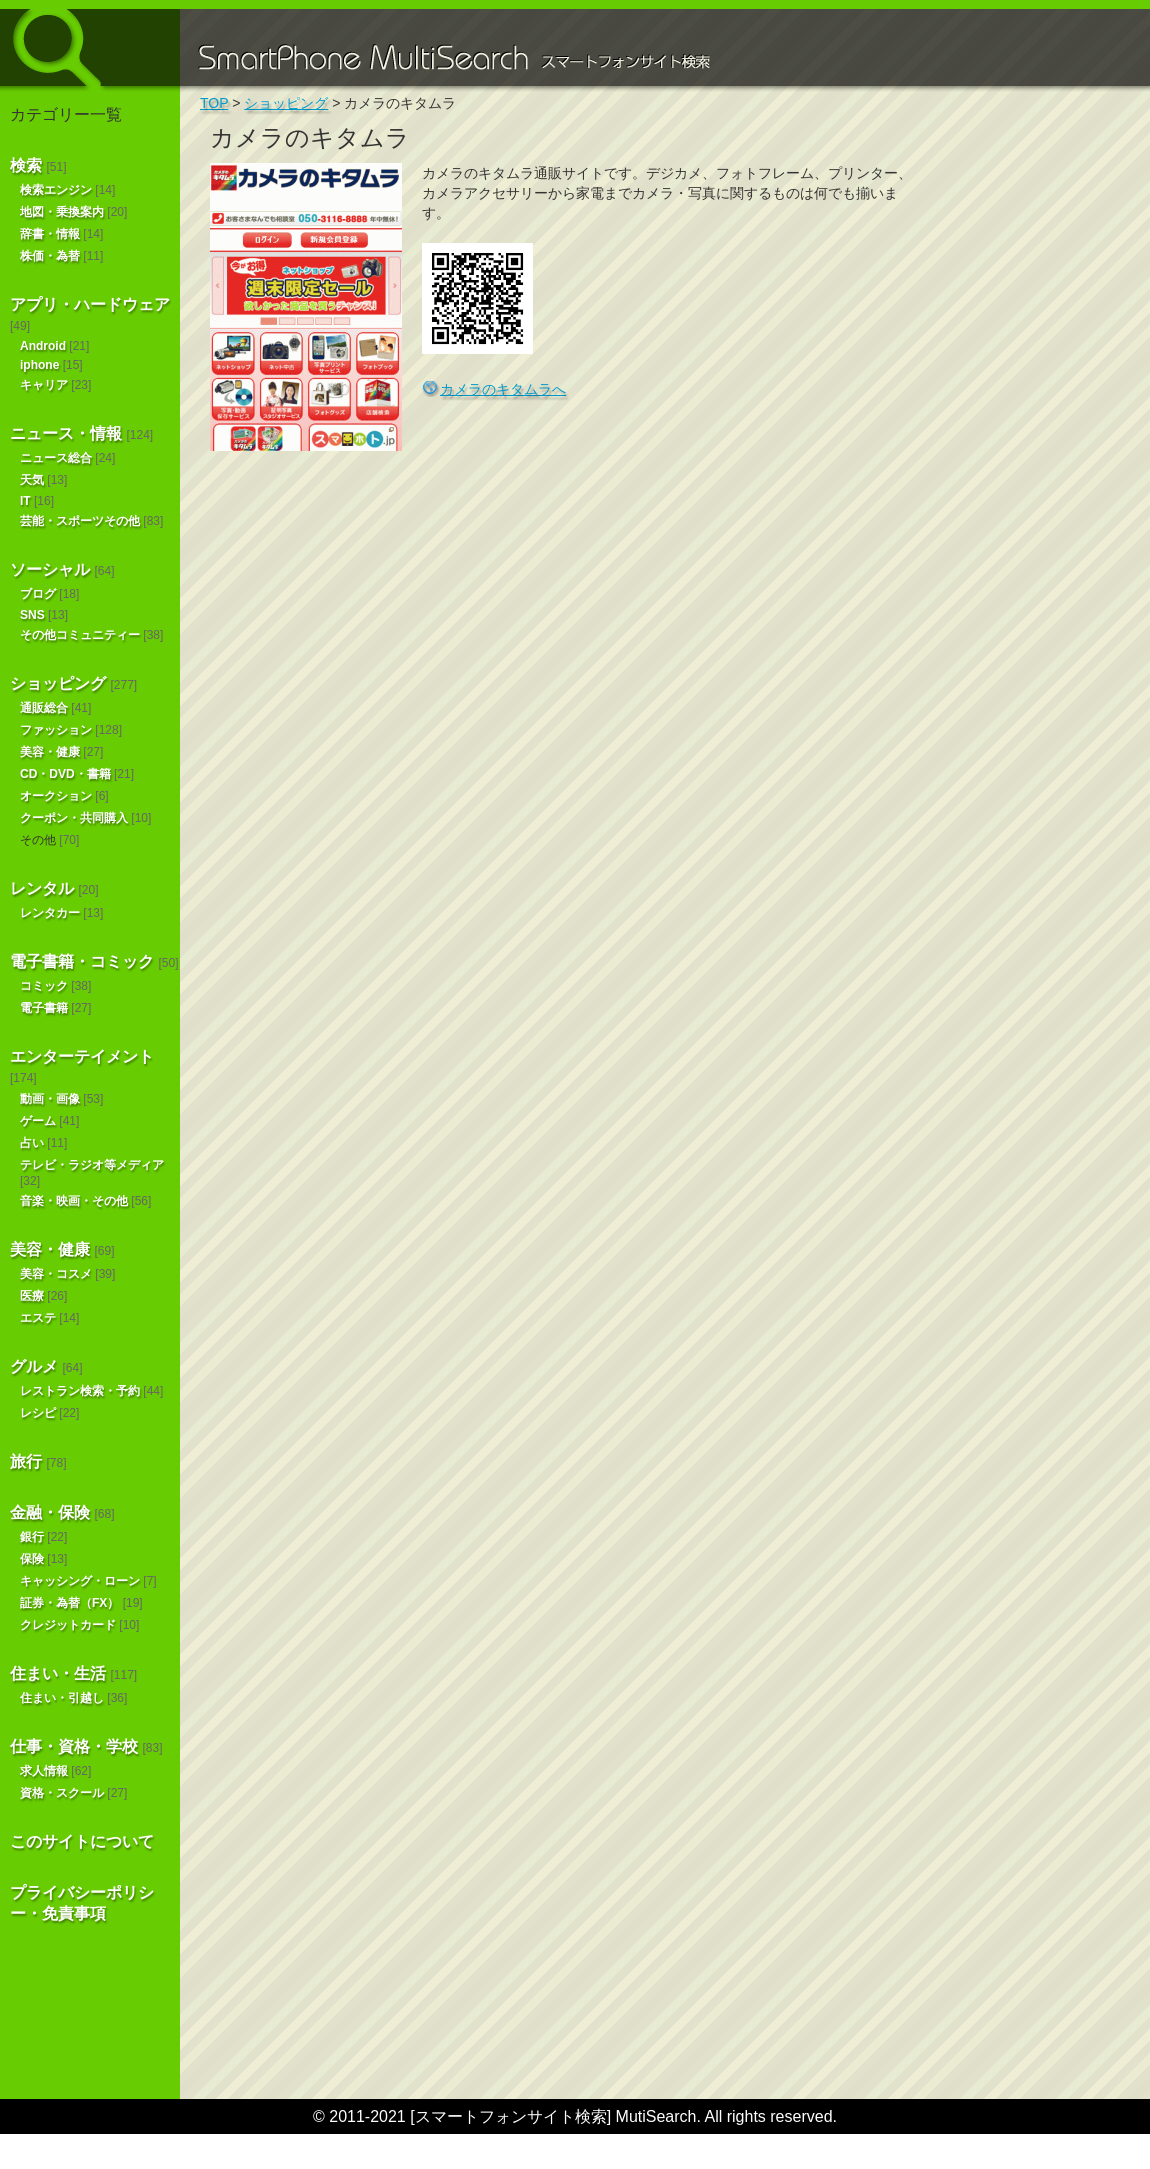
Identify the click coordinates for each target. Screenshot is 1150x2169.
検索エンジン (56, 190)
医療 (32, 1296)
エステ (38, 1318)
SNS (32, 615)
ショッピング (58, 683)
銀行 (32, 1537)
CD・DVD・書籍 (65, 774)
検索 (26, 165)
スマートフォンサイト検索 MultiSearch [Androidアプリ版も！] (90, 47)
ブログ (38, 594)
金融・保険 (50, 1512)
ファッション (56, 730)
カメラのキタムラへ (503, 389)
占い (32, 1143)
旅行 (26, 1461)
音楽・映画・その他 (74, 1201)
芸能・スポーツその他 (80, 521)
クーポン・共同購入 (74, 818)
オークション (56, 796)
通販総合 (44, 708)
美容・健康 (50, 752)
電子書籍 (44, 1008)
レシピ (38, 1413)
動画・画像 (50, 1099)
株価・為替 (50, 256)
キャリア (44, 385)
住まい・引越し (62, 1698)
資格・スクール (62, 1793)
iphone (39, 365)
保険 (32, 1559)
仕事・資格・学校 (74, 1746)
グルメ (34, 1366)
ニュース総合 (56, 458)
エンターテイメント (82, 1056)
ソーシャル (50, 569)
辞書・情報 (50, 234)
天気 (32, 480)
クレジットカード (68, 1625)
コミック (44, 986)
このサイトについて (82, 1841)
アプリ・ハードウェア (90, 304)
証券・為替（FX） (69, 1603)
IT (25, 501)
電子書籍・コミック (82, 961)
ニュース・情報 (66, 433)
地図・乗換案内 (62, 212)
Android (43, 346)
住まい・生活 (58, 1673)
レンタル (42, 888)
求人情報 (44, 1771)
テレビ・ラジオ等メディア (92, 1165)
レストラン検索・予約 (80, 1391)
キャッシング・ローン (80, 1581)
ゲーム (38, 1121)
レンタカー (50, 913)
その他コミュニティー (80, 635)
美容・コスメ (56, 1274)
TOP (214, 103)
